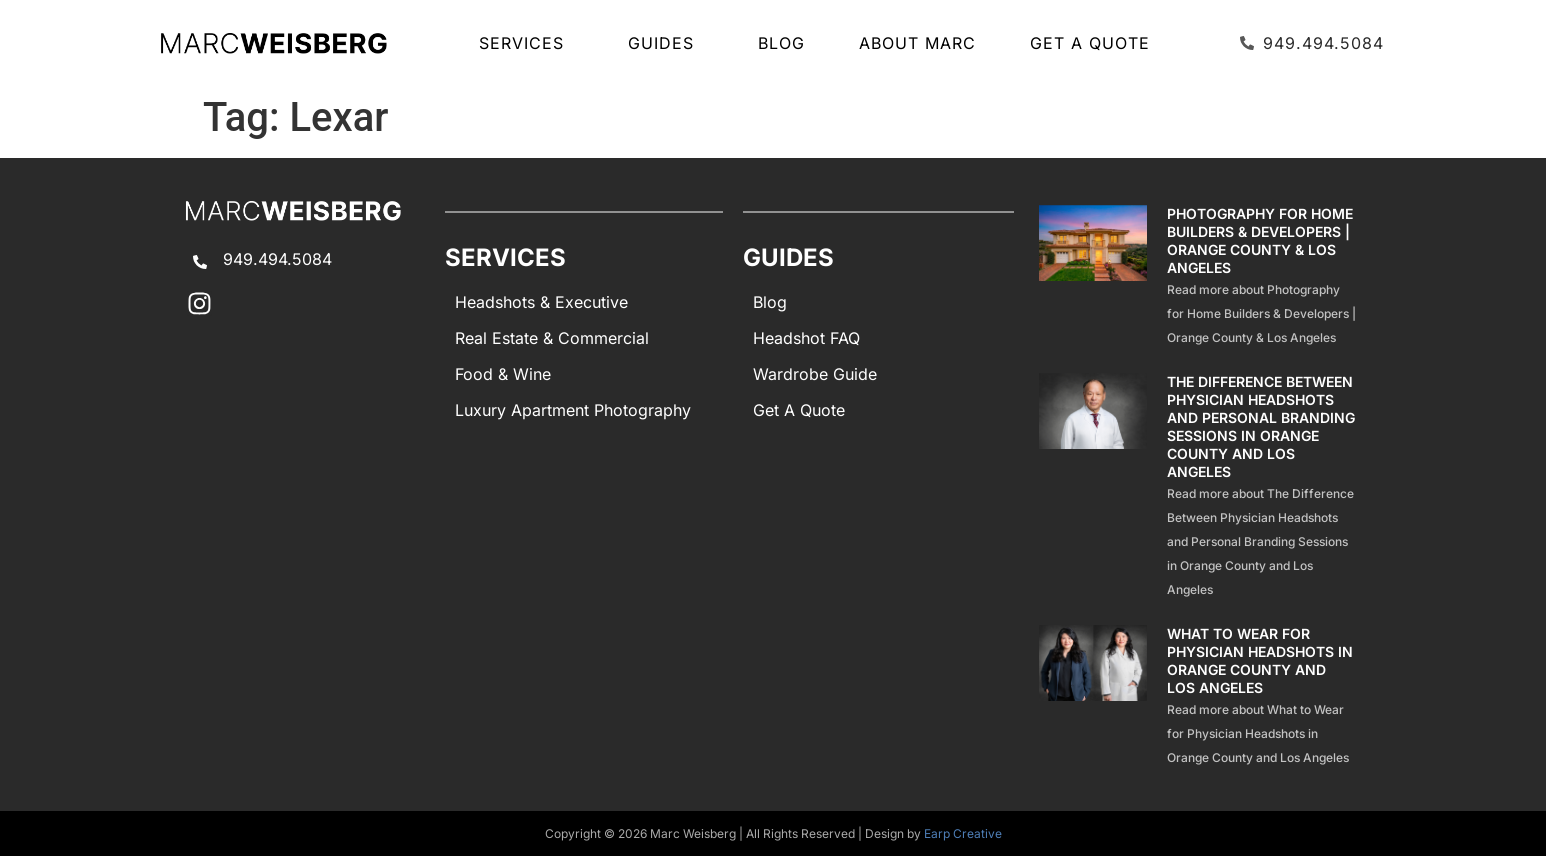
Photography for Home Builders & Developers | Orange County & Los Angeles (1260, 240)
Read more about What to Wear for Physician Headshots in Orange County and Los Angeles (1258, 733)
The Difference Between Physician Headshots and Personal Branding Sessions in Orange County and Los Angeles (1261, 426)
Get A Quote (1090, 43)
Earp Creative (963, 833)
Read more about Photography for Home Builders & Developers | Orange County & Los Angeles (1261, 313)
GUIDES (666, 43)
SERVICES (526, 43)
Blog (781, 43)
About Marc (917, 43)
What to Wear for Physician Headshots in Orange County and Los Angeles (1260, 660)
